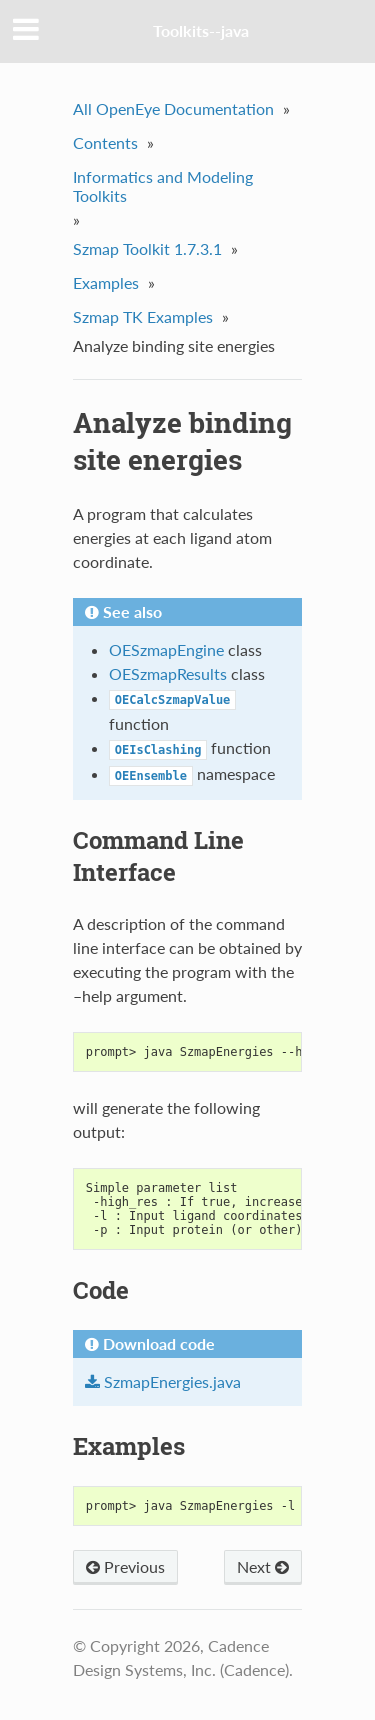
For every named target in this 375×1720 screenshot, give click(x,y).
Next (263, 1566)
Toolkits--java (201, 30)
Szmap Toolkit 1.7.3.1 (147, 248)
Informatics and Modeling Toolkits (163, 186)
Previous (125, 1566)
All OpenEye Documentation (173, 108)
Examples (106, 282)
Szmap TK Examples (143, 316)
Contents (105, 142)
